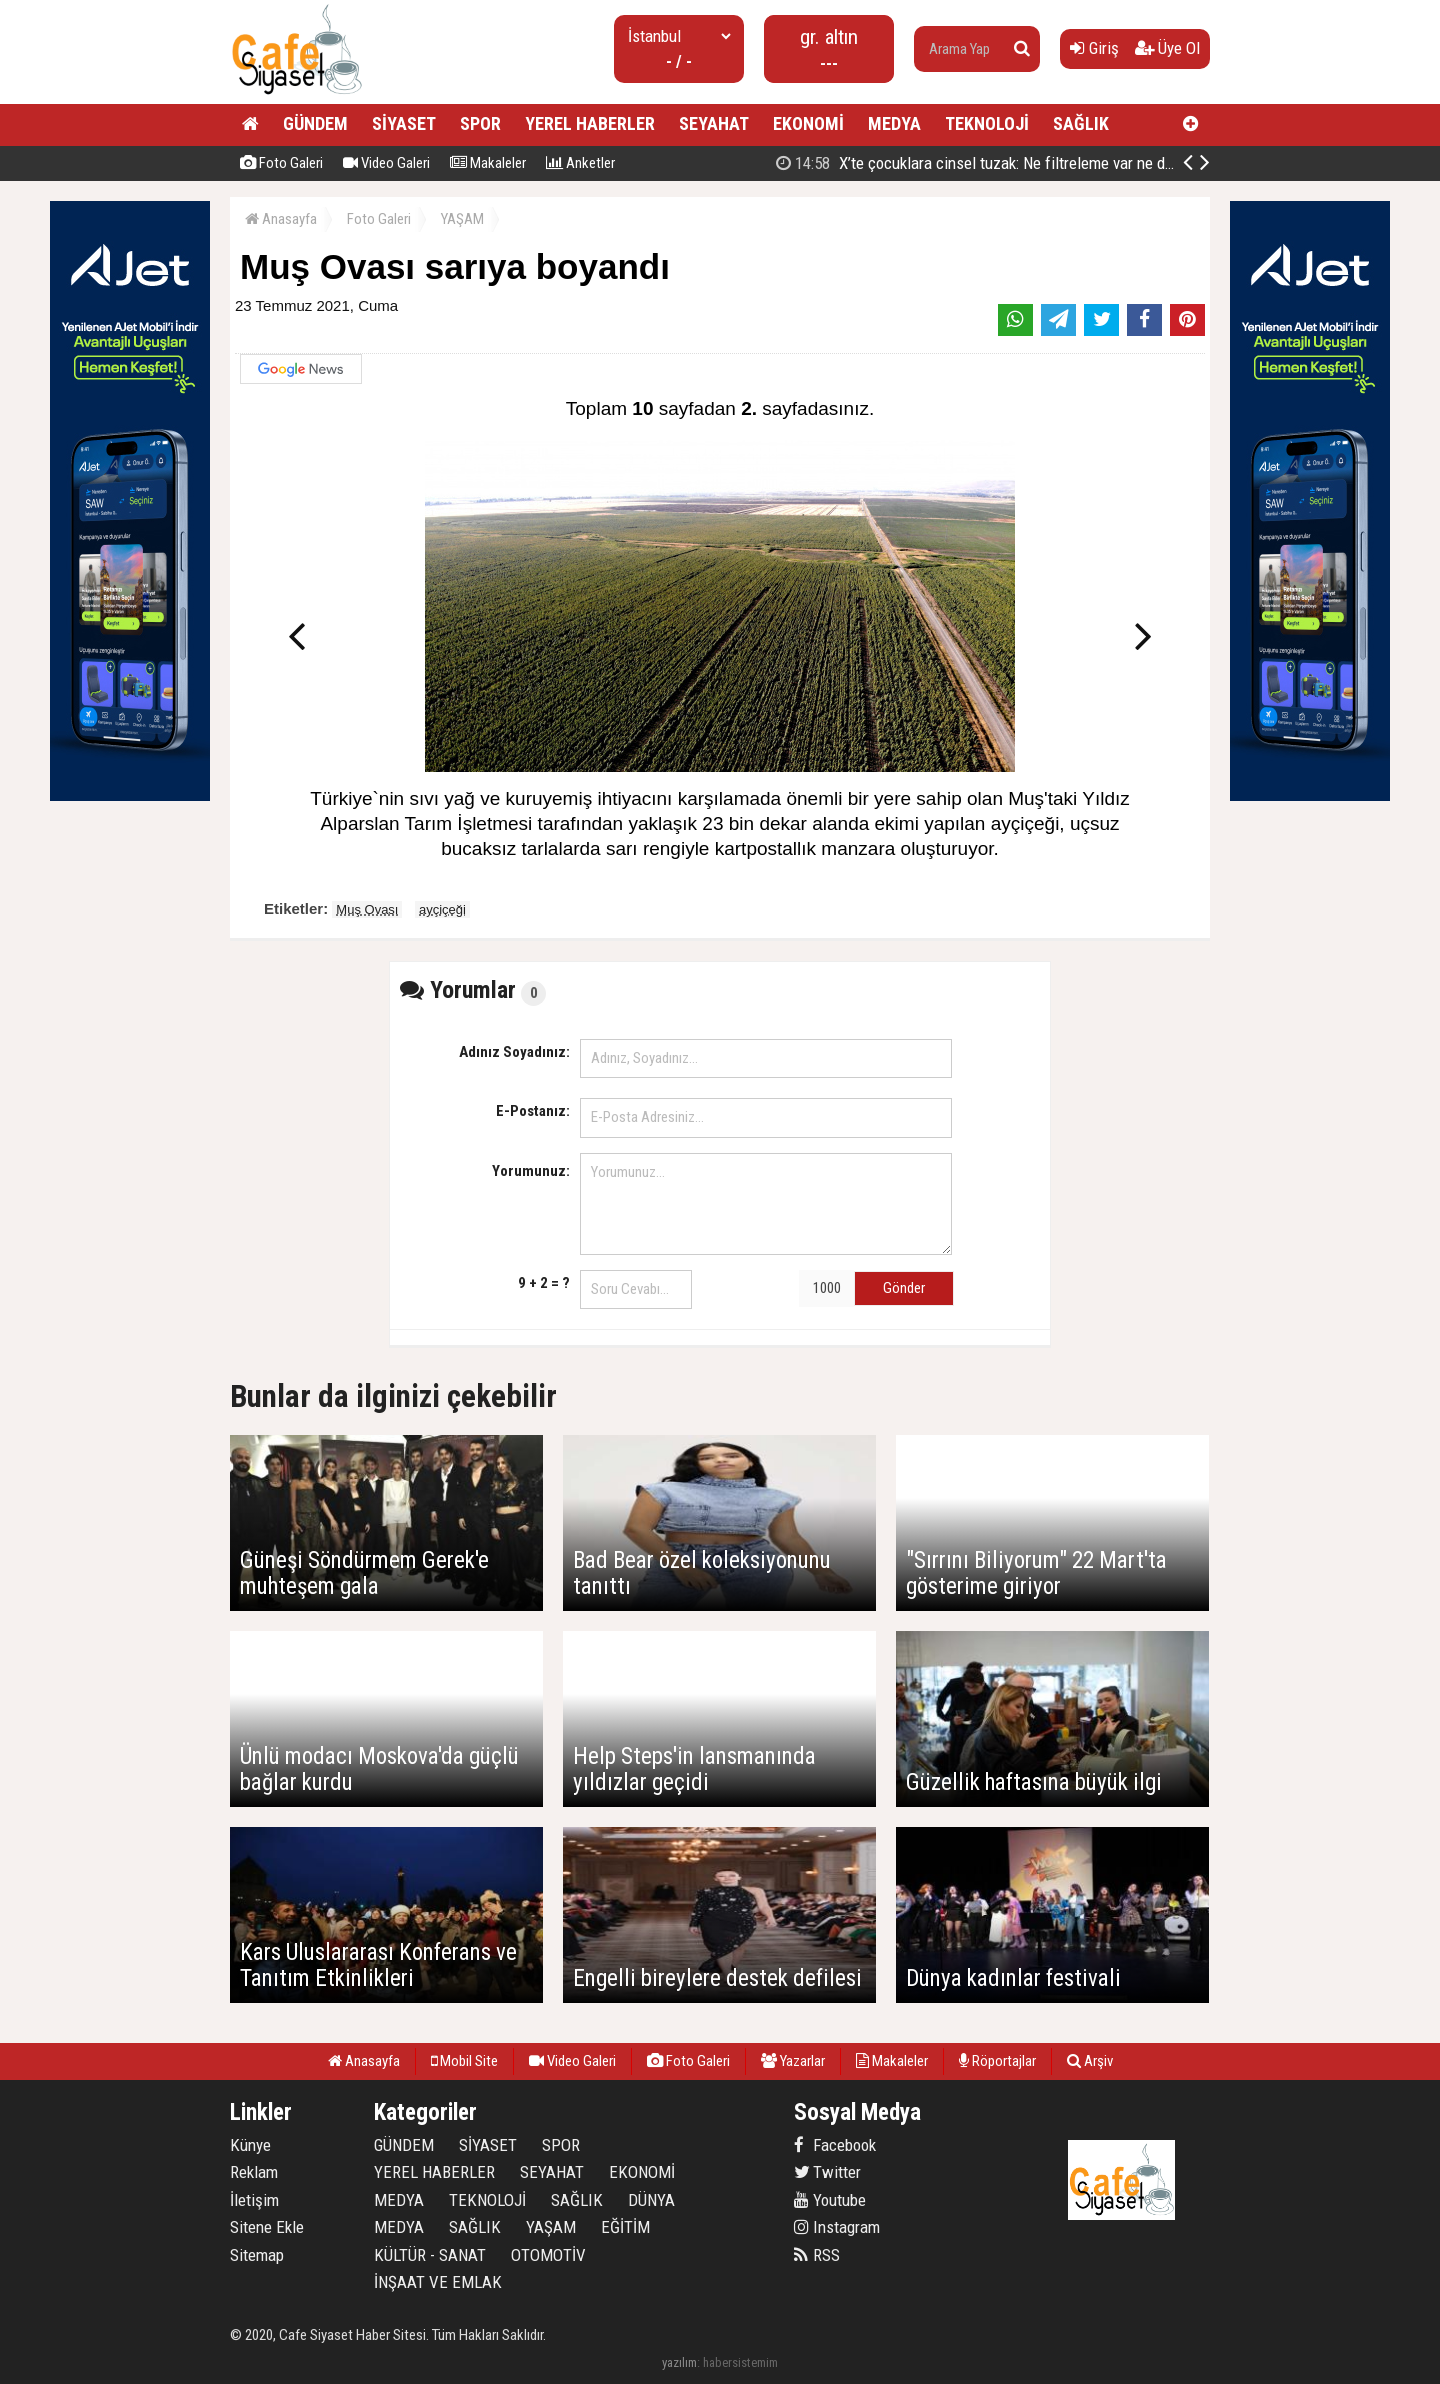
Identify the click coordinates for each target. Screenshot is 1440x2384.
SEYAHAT (714, 123)
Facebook (835, 2145)
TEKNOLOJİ (987, 123)
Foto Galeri (281, 163)
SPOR (480, 123)
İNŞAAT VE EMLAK (438, 2282)
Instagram (837, 2227)
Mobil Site (464, 2061)
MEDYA (894, 123)
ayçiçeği (442, 909)
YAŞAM (462, 219)
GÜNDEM (315, 123)
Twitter (827, 2172)
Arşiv (1090, 2061)
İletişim (254, 2200)
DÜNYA (651, 2200)
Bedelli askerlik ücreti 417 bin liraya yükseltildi (992, 163)
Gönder (904, 1288)
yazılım (679, 2362)
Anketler (580, 163)
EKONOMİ (808, 123)
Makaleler (488, 163)
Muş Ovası (367, 909)
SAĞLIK (1081, 123)
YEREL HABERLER (590, 123)
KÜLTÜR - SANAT (430, 2255)
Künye (250, 2145)
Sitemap (257, 2255)
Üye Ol (1167, 48)
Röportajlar (997, 2061)
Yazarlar (793, 2061)
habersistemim (740, 2362)
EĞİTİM (625, 2227)
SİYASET (404, 123)
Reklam (254, 2172)
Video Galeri (386, 163)
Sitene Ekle (267, 2227)
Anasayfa (281, 219)
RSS (817, 2255)
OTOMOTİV (548, 2255)
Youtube (830, 2200)
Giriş (1094, 48)
